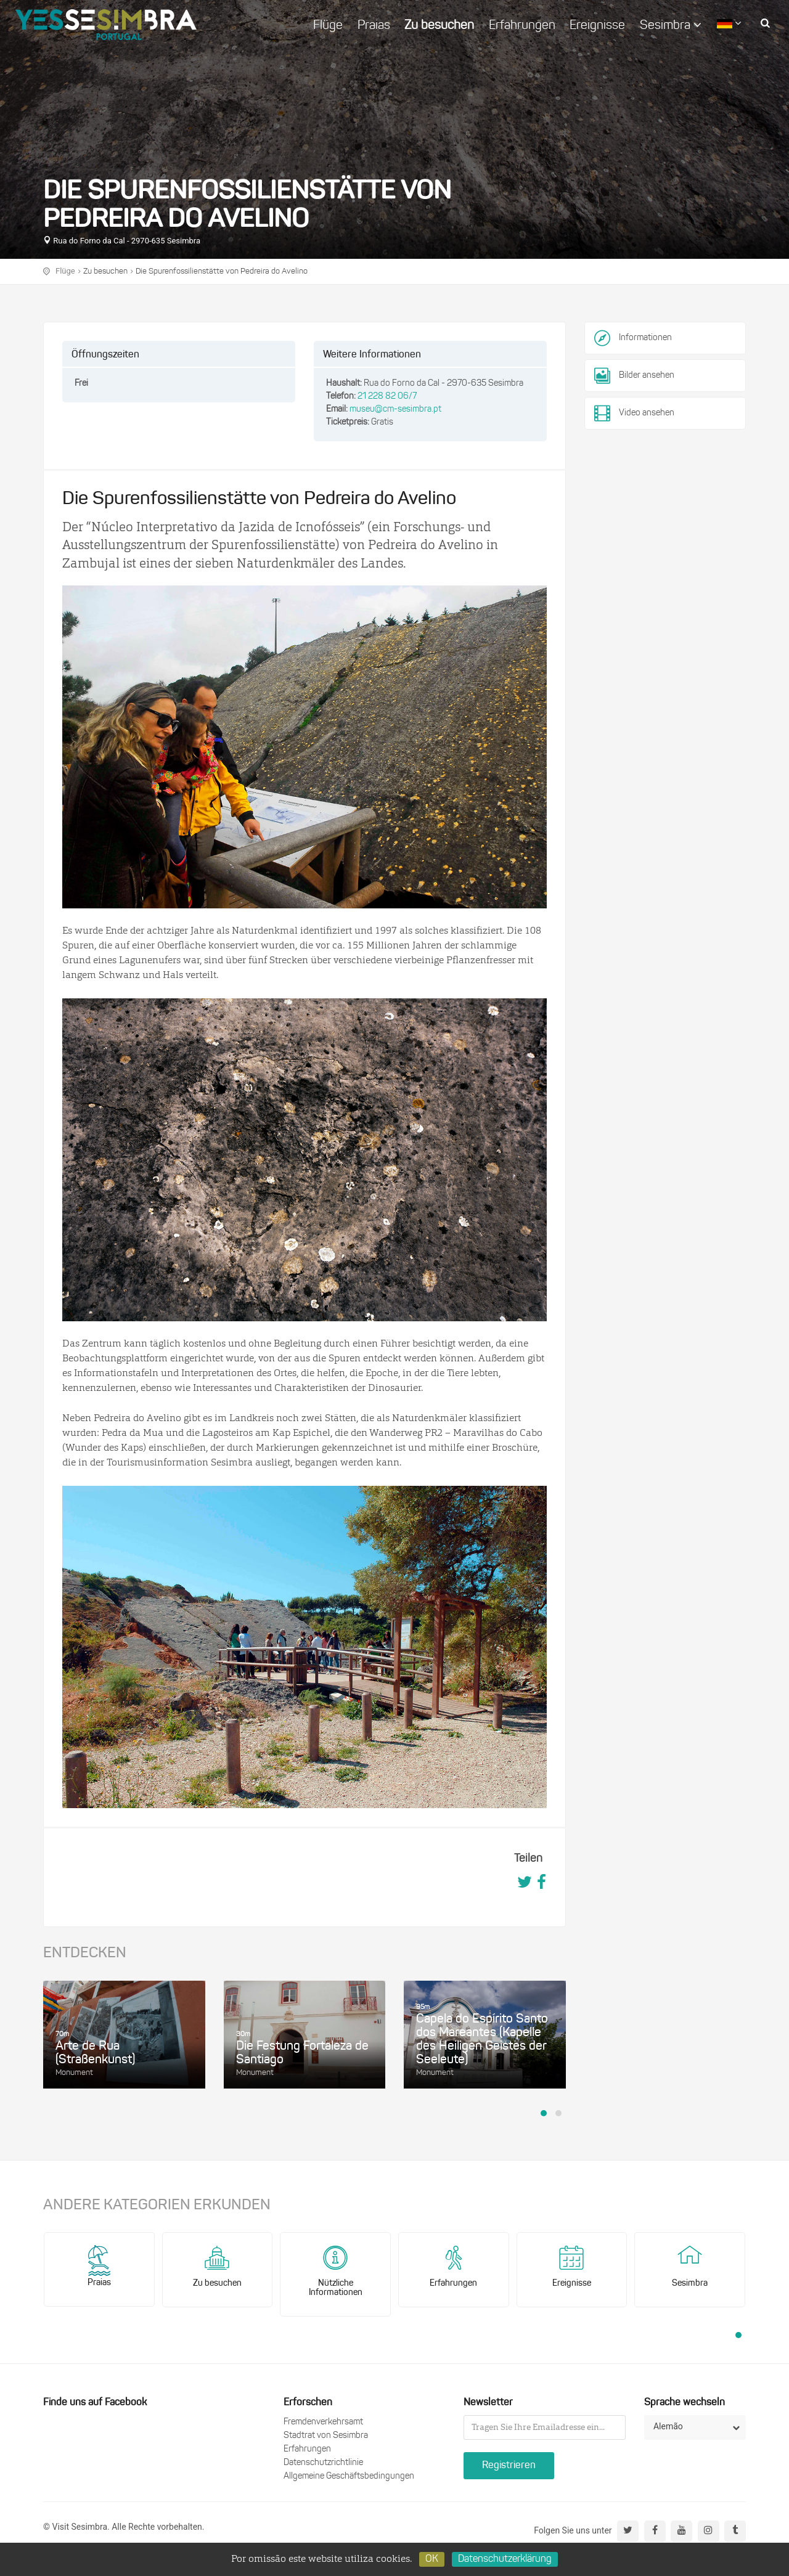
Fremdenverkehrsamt (323, 2422)
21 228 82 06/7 (387, 396)
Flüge (328, 26)
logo (106, 24)
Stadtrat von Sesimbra (326, 2435)
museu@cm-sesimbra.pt (395, 409)
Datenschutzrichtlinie (323, 2463)
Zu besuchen (439, 26)
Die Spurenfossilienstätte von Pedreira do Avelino (222, 271)
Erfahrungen (522, 26)
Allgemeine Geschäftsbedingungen (349, 2476)
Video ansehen (634, 414)
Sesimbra (670, 25)
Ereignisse (597, 26)
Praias (374, 26)
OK (431, 2559)
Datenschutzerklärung (505, 2559)
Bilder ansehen (634, 376)
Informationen (645, 338)
